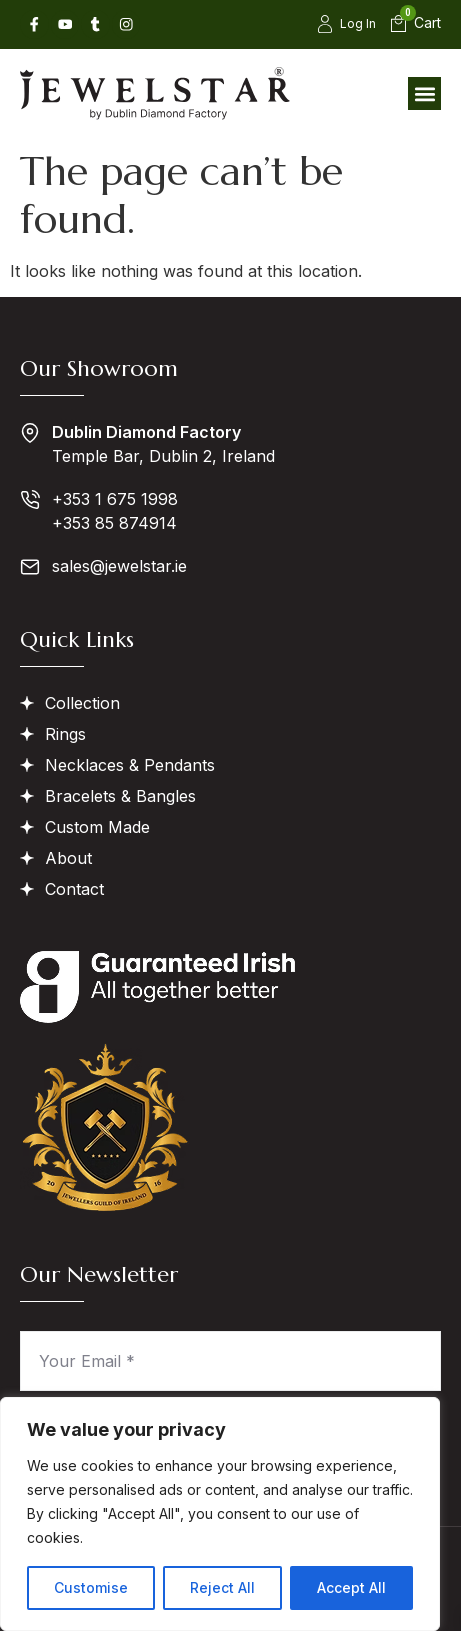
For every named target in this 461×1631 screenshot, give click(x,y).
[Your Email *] (230, 1361)
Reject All (222, 1587)
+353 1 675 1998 (115, 499)
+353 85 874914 (114, 523)
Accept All (351, 1587)
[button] (424, 93)
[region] (220, 1514)
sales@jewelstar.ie (119, 566)
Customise (91, 1587)
